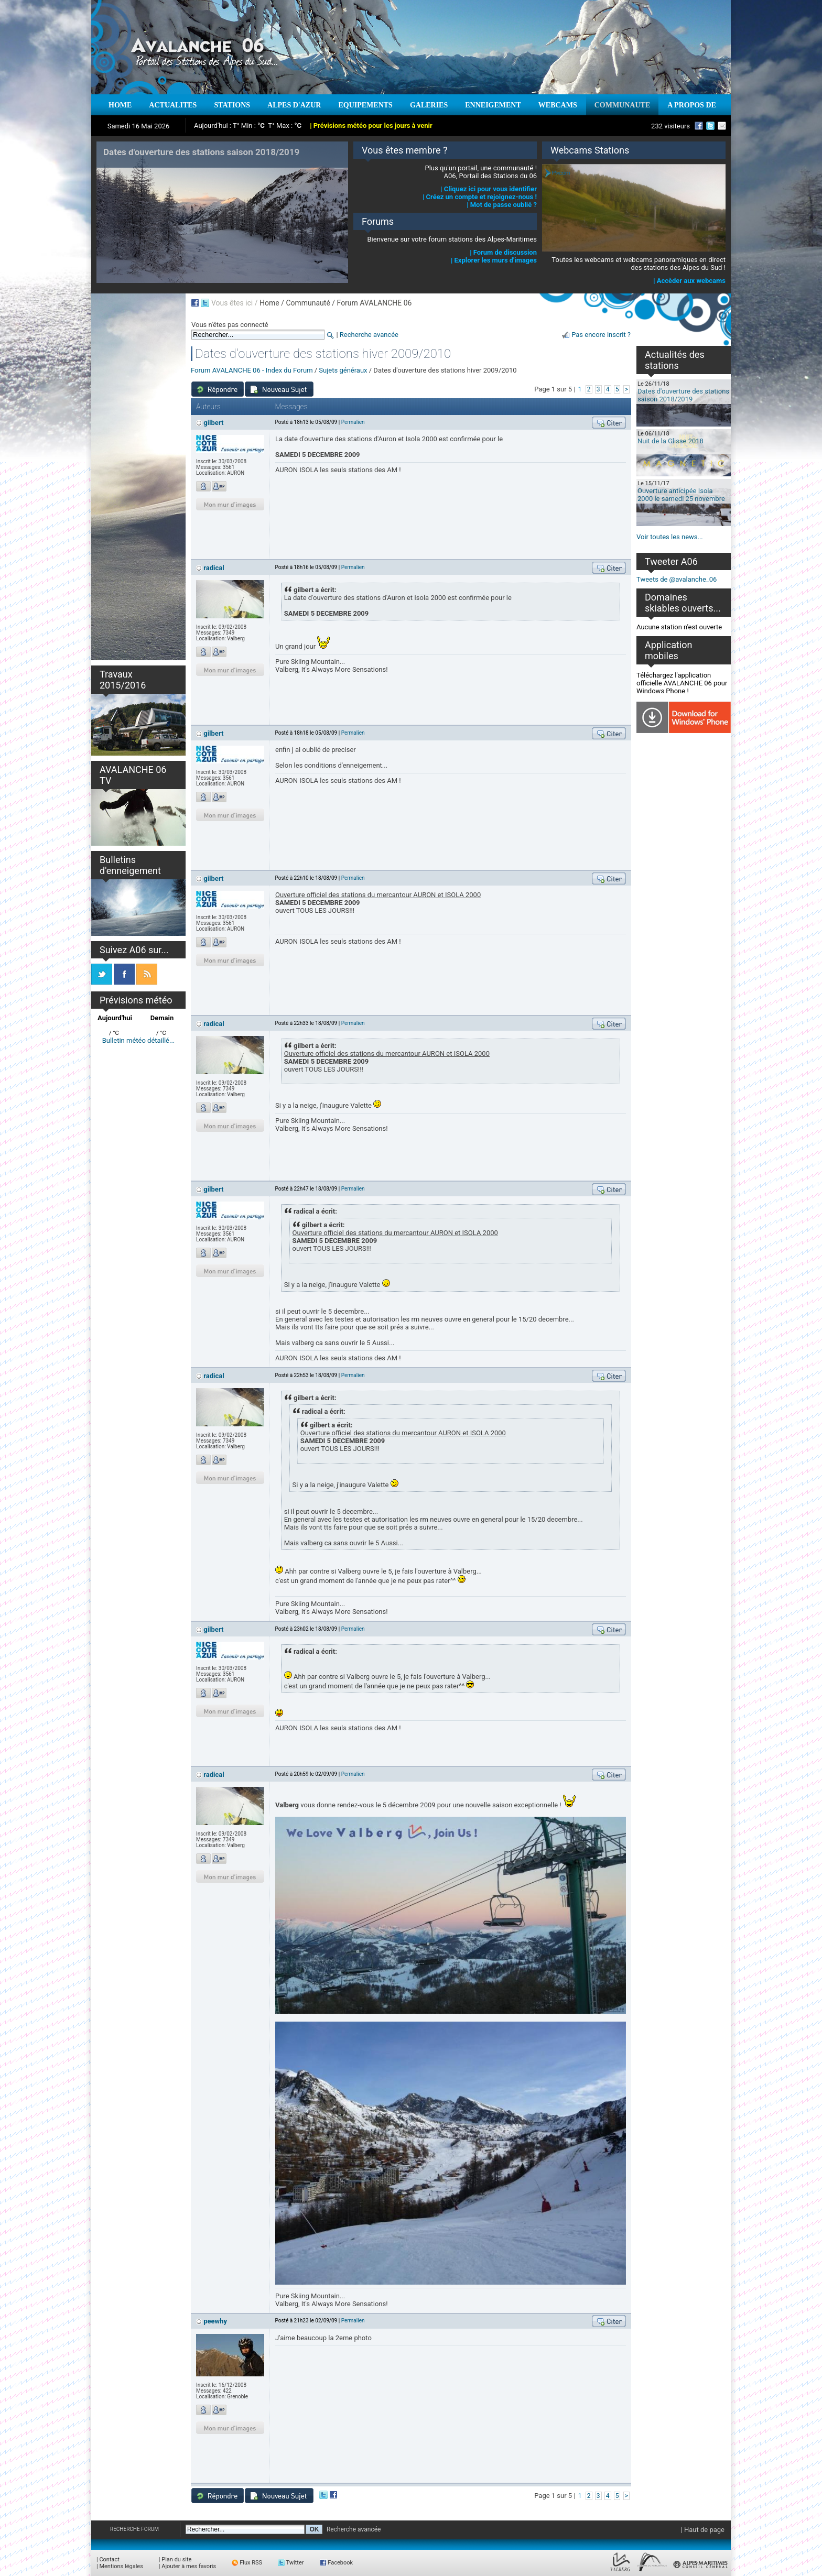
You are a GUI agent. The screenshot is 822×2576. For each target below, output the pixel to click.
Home (269, 303)
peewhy (215, 2321)
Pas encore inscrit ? (601, 335)
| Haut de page (702, 2530)
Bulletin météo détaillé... (138, 1040)
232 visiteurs (670, 126)
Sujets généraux (343, 370)
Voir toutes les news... (669, 537)
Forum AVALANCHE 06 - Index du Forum (252, 370)
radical (213, 568)
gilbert (213, 423)
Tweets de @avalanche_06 (676, 579)
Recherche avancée (369, 335)
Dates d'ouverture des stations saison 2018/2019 (683, 395)
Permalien (353, 422)
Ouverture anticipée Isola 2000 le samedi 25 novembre (681, 495)
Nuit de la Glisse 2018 (670, 441)
